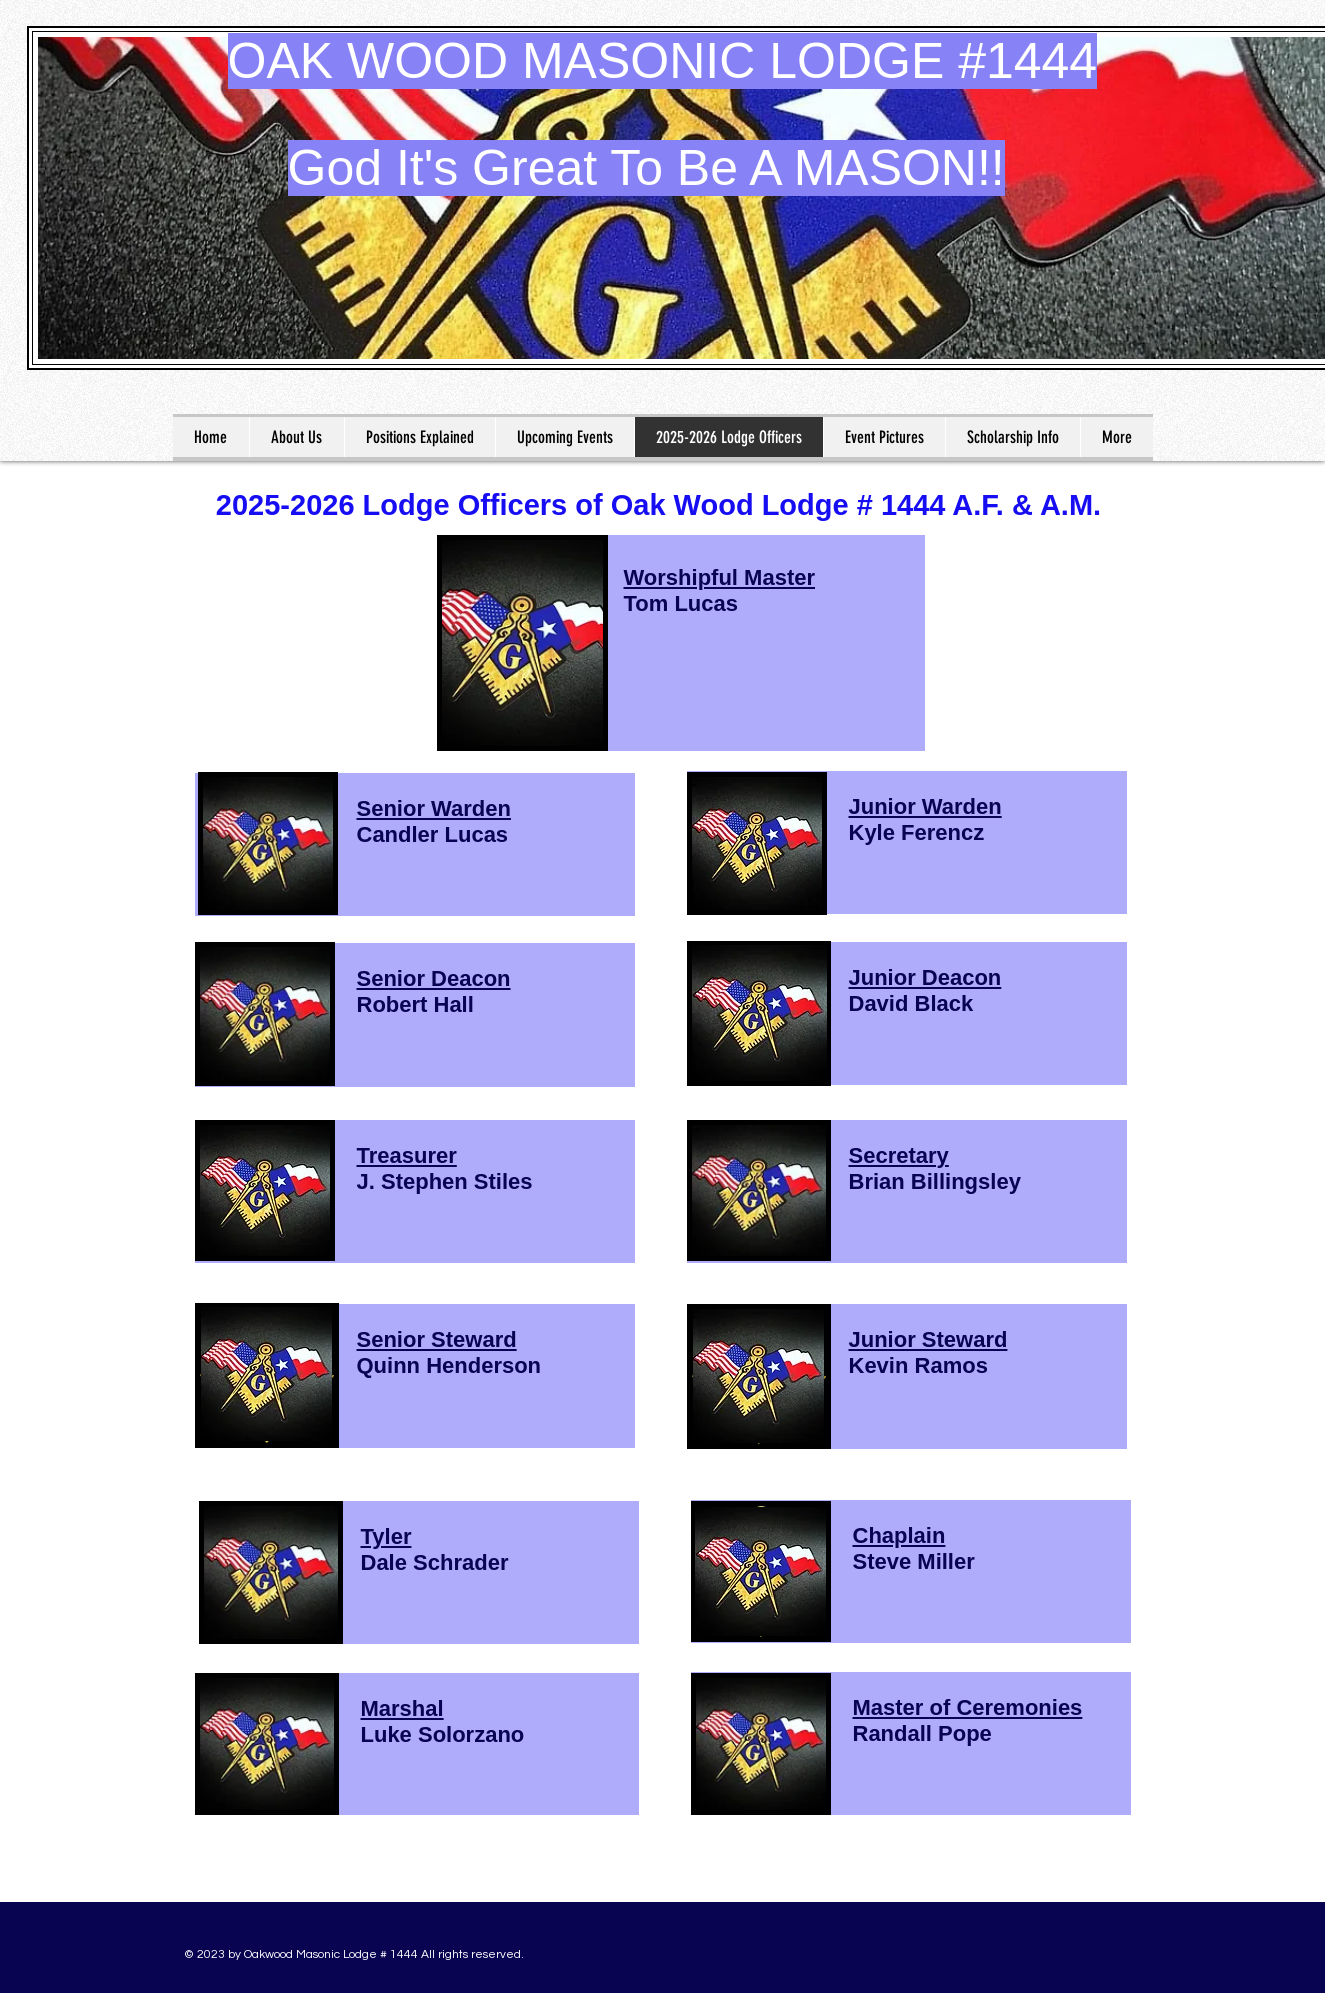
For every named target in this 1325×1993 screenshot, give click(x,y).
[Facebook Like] (1018, 1947)
